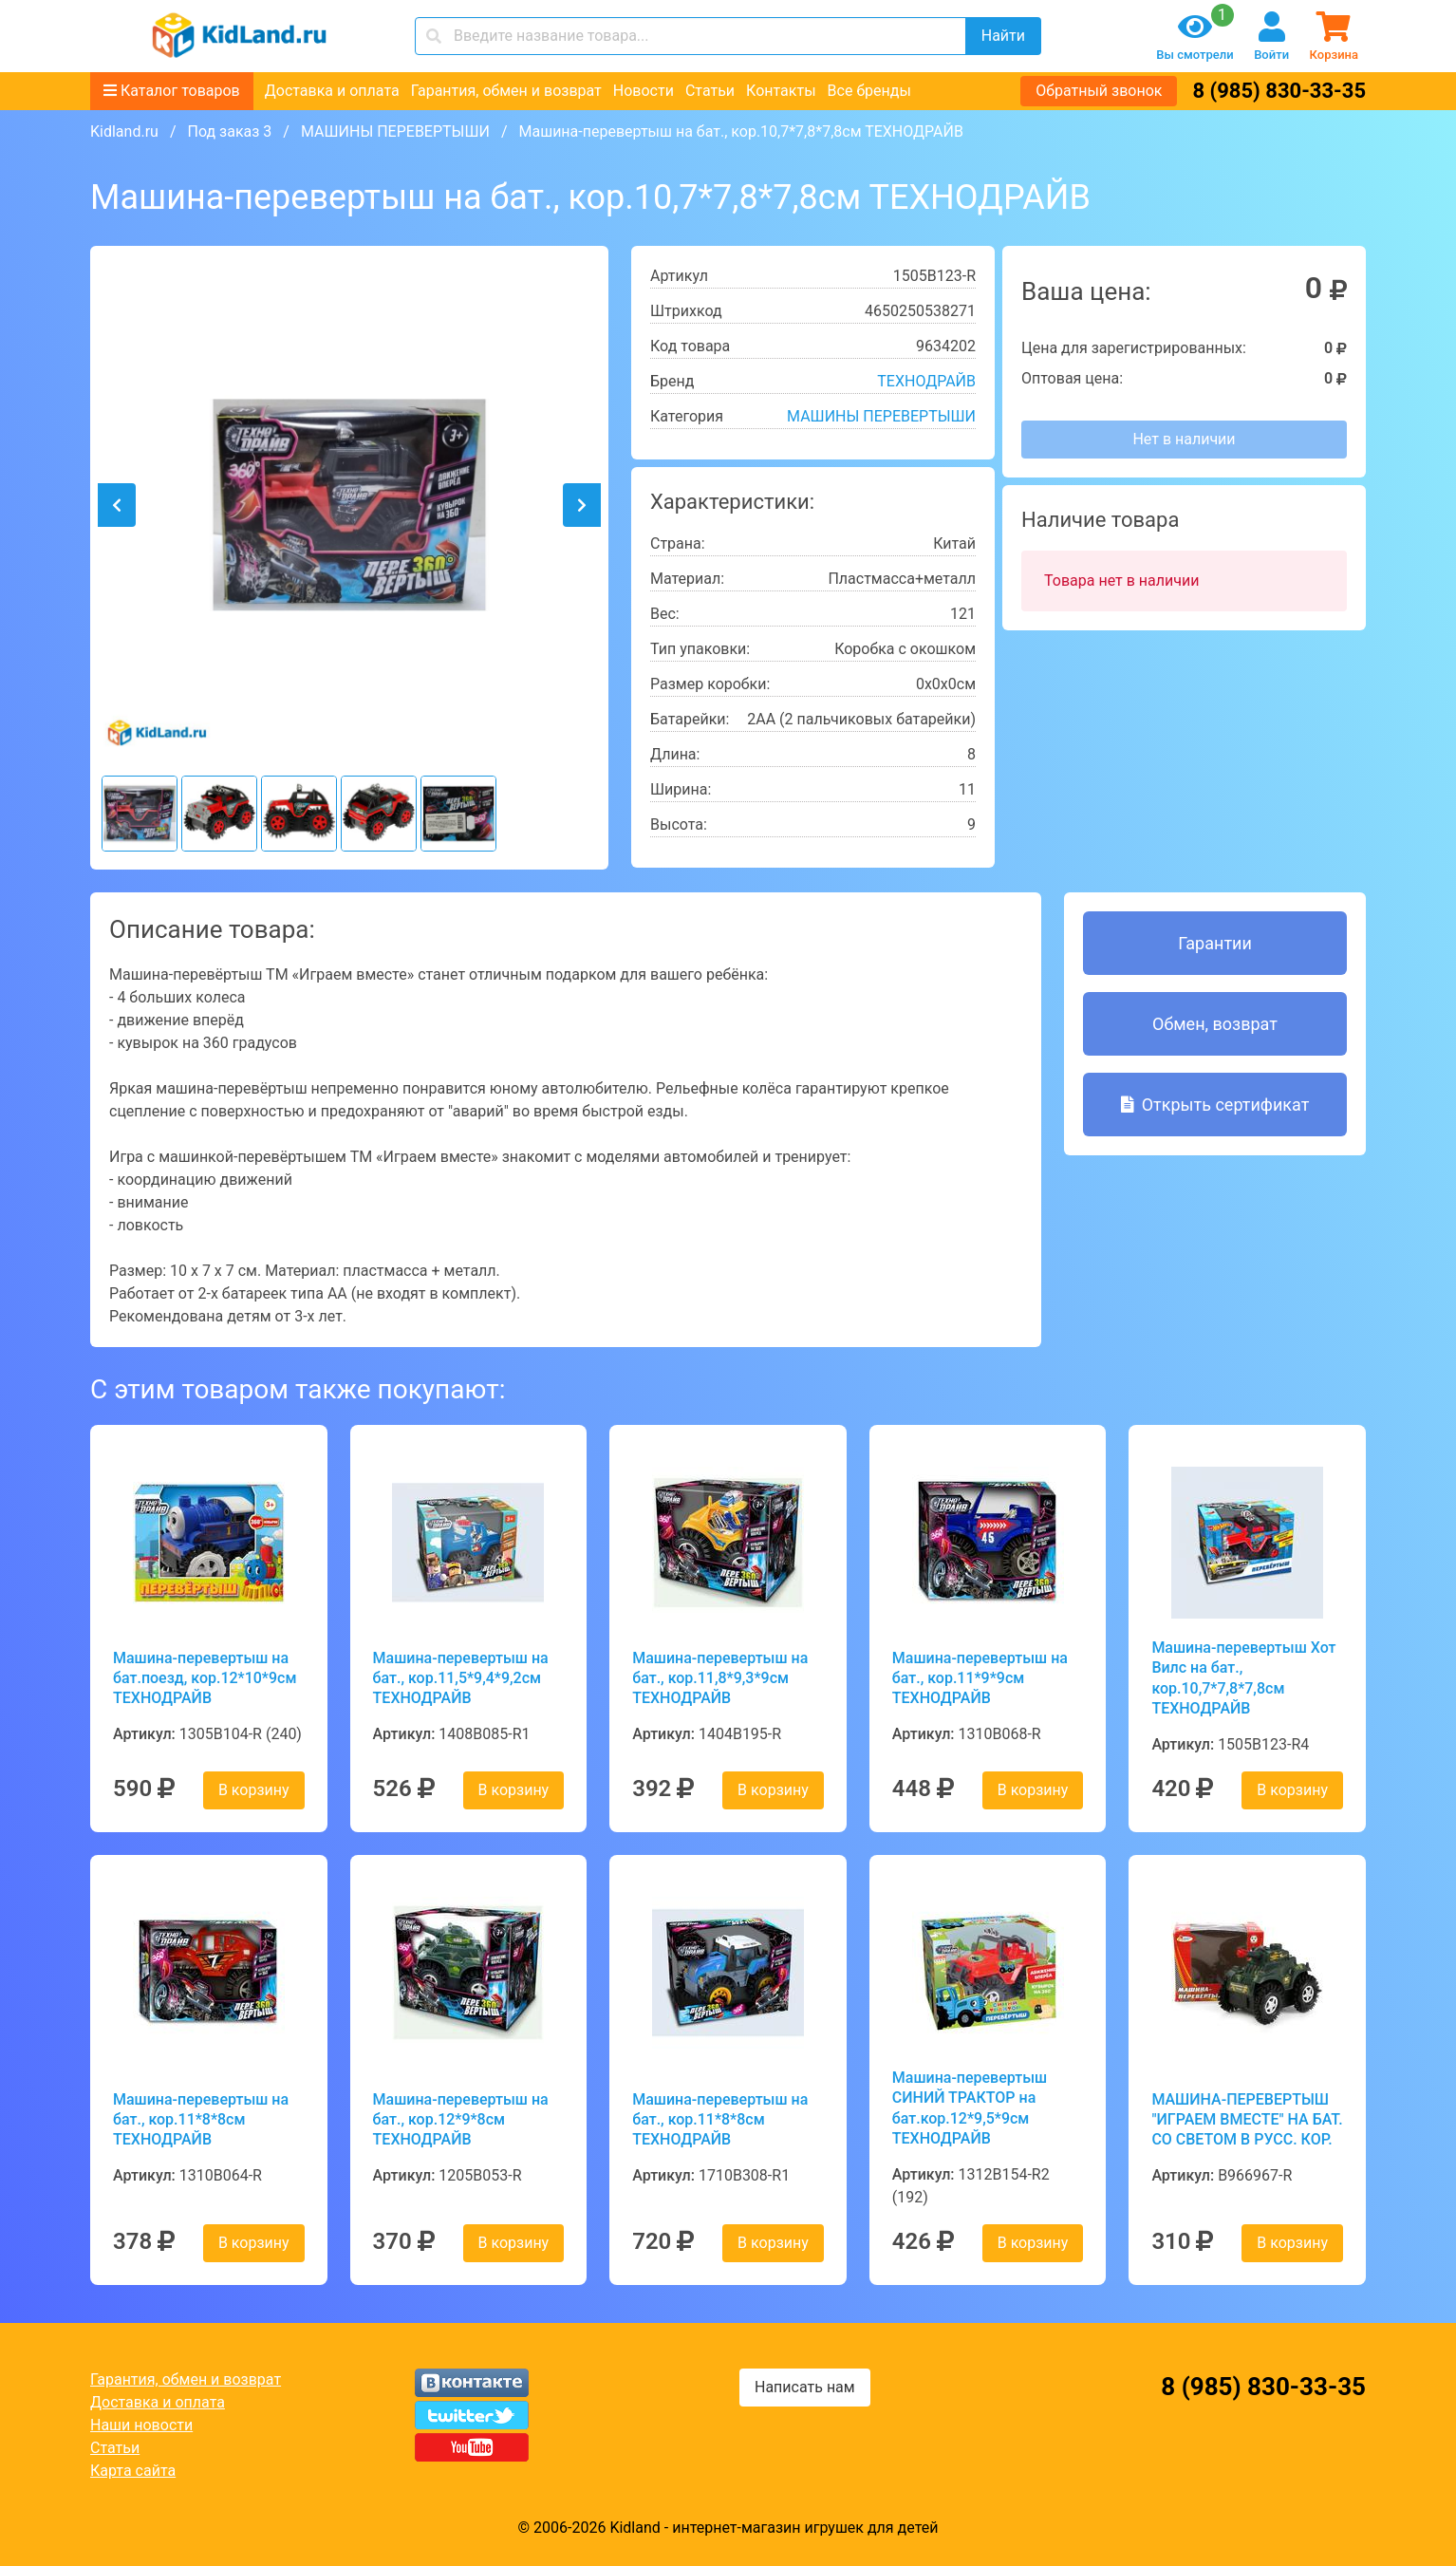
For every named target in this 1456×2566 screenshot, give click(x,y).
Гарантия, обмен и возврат (506, 91)
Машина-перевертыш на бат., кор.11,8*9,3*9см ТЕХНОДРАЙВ (720, 1678)
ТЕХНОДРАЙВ (926, 381)
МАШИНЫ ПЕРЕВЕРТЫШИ (395, 131)
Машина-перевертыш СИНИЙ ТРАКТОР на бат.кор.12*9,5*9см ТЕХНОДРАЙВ (969, 2108)
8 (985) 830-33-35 (1279, 91)
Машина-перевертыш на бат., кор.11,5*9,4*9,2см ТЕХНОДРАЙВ (461, 1678)
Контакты (780, 91)
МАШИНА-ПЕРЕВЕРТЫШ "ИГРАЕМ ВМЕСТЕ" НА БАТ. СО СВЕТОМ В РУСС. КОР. (1246, 2119)
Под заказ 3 (229, 131)
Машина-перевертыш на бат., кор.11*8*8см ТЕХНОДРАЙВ (201, 2119)
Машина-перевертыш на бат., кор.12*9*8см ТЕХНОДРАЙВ (461, 2119)
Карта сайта (133, 2471)
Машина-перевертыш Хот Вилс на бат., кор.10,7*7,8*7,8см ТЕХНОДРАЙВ (1243, 1678)
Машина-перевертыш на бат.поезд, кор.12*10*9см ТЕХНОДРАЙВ (204, 1678)
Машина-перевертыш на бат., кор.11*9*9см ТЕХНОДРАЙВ (980, 1678)
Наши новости (141, 2425)
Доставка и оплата (332, 91)
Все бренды (869, 91)
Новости (643, 91)
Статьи (710, 91)
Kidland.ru (124, 131)
